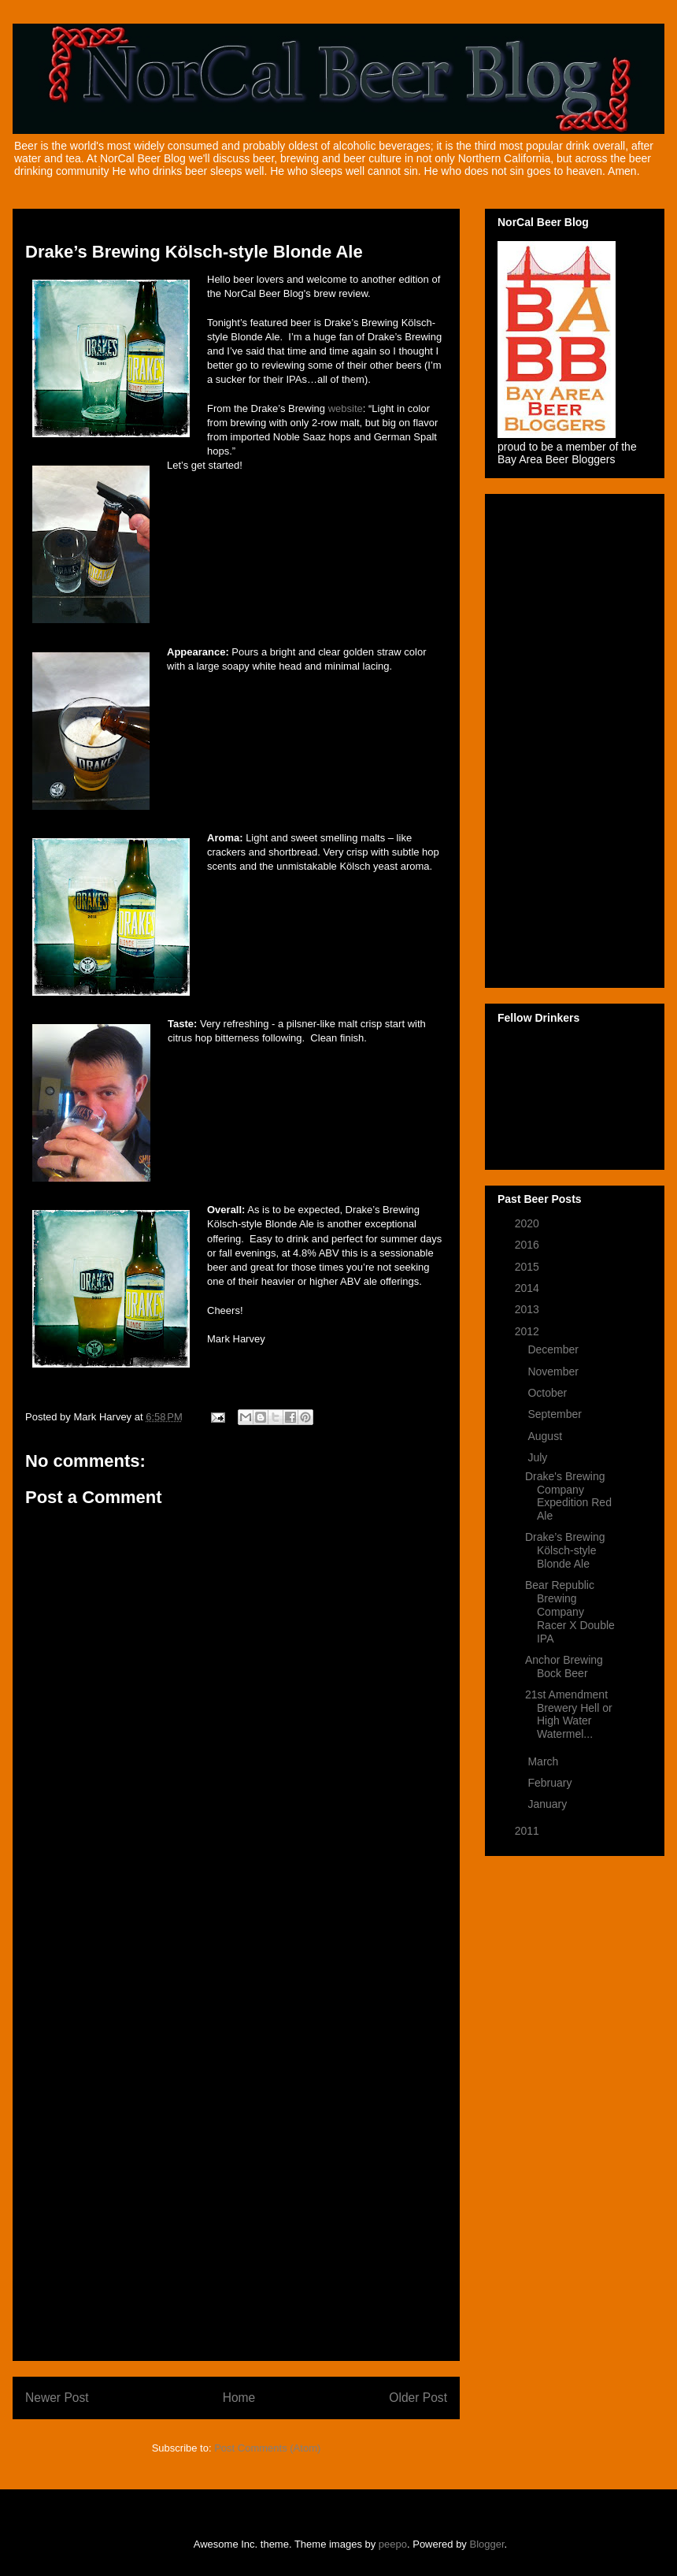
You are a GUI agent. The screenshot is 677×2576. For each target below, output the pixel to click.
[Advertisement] (236, 2112)
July (538, 1457)
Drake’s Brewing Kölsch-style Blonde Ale (565, 1550)
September (555, 1414)
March (544, 1761)
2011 (528, 1830)
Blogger (487, 2544)
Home (239, 2397)
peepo (393, 2544)
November (554, 1371)
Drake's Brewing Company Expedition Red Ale (568, 1496)
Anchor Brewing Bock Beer (564, 1667)
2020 (528, 1223)
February (551, 1782)
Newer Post (57, 2397)
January (548, 1804)
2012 (528, 1331)
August (545, 1436)
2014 (528, 1288)
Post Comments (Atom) (267, 2448)
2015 (528, 1266)
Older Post (418, 2397)
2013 (528, 1309)
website (345, 408)
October (548, 1392)
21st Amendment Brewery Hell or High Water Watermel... (568, 1714)
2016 (528, 1244)
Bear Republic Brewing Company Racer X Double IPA (570, 1611)
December (554, 1349)
